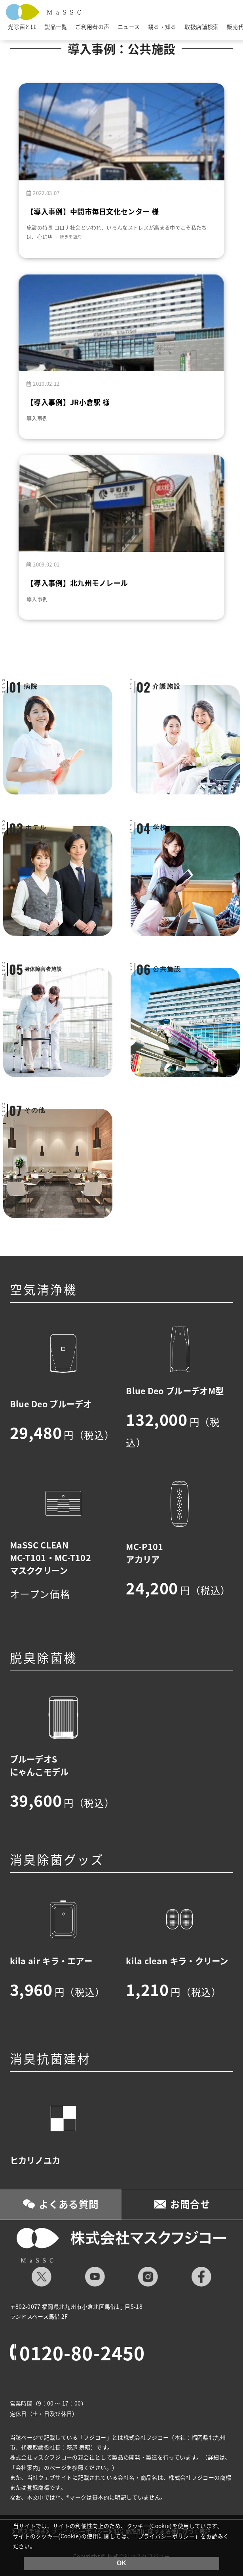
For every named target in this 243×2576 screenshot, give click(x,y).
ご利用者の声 (92, 27)
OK (121, 2563)
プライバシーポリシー (166, 2536)
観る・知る (162, 27)
